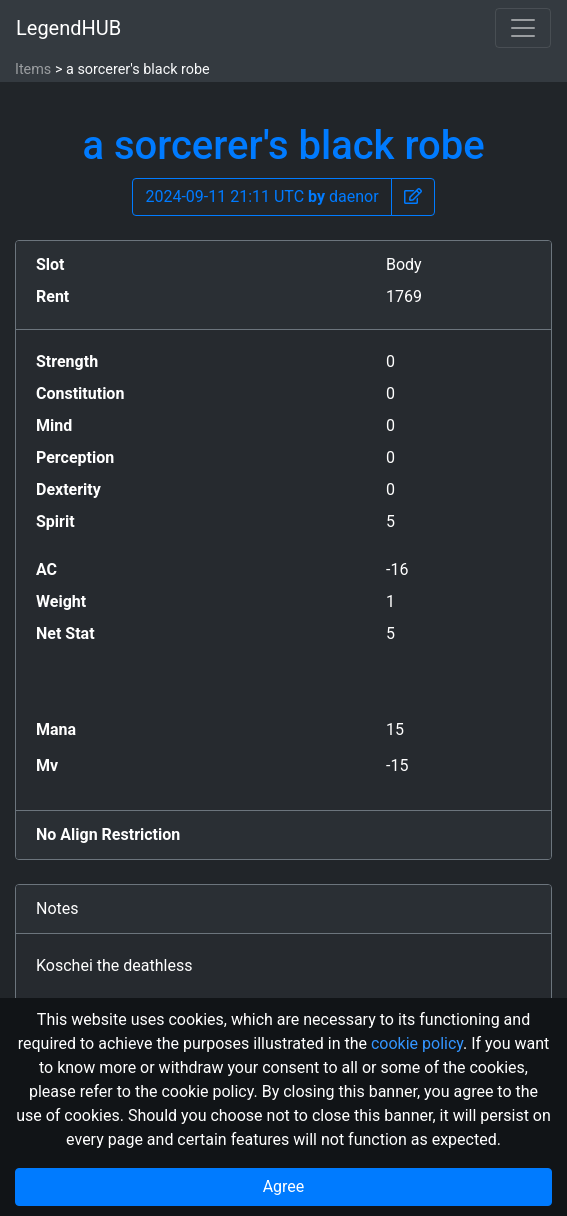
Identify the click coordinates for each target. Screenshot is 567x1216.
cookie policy (417, 1043)
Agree (284, 1186)
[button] (413, 197)
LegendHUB (68, 28)
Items (33, 69)
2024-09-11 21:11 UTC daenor (261, 196)
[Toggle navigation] (523, 28)
